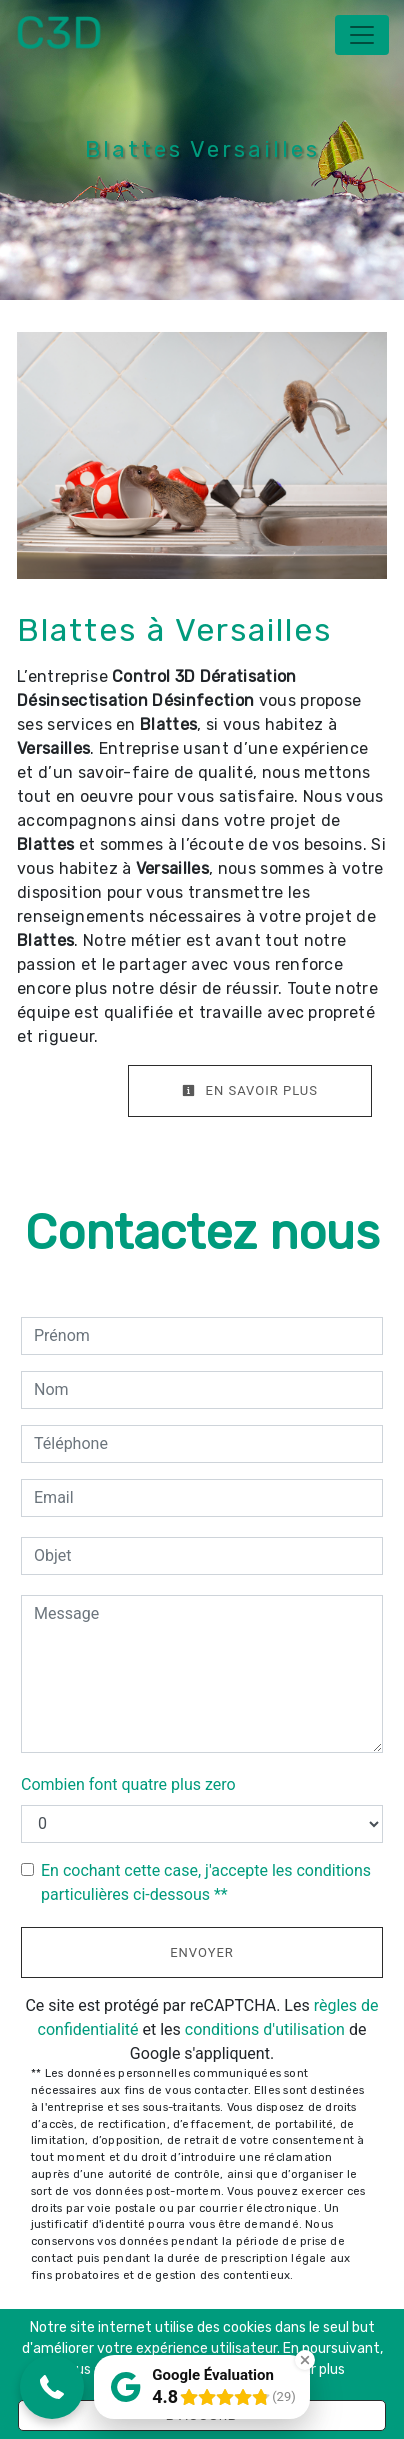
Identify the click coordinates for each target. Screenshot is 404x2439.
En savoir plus (250, 1090)
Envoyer (202, 1952)
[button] (52, 2387)
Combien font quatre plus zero (128, 1784)
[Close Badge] (305, 2360)
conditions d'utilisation (265, 2029)
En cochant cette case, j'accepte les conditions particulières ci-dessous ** (206, 1882)
